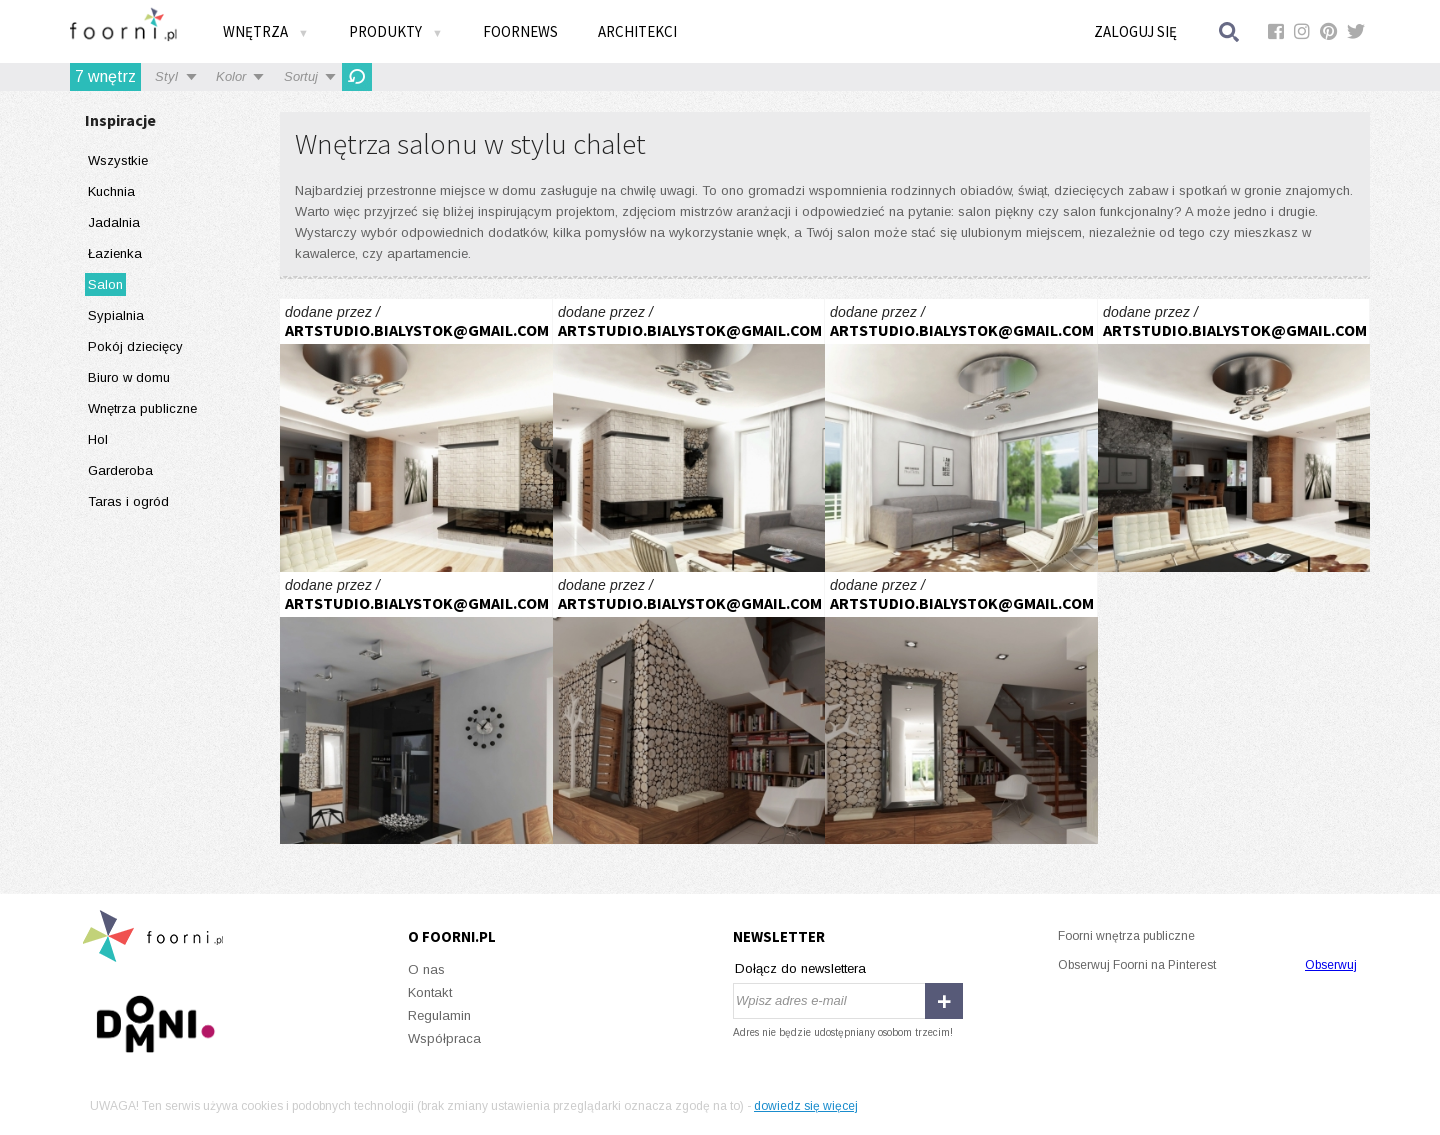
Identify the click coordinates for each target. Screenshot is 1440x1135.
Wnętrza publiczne (142, 408)
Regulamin (439, 1015)
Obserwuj (1331, 965)
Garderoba (120, 470)
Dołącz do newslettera (800, 968)
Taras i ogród (128, 501)
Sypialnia (116, 315)
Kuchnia (111, 191)
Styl (166, 76)
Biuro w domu (129, 377)
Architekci (637, 31)
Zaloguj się (1135, 31)
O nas (426, 969)
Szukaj (1230, 31)
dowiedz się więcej (806, 1106)
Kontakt (430, 992)
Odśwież (357, 77)
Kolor (231, 76)
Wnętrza (266, 31)
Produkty (396, 31)
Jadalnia (114, 222)
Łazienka (115, 253)
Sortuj (301, 76)
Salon (105, 284)
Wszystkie (118, 160)
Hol (98, 439)
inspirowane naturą (416, 435)
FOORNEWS (520, 31)
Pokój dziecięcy (135, 346)
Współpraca (444, 1038)
